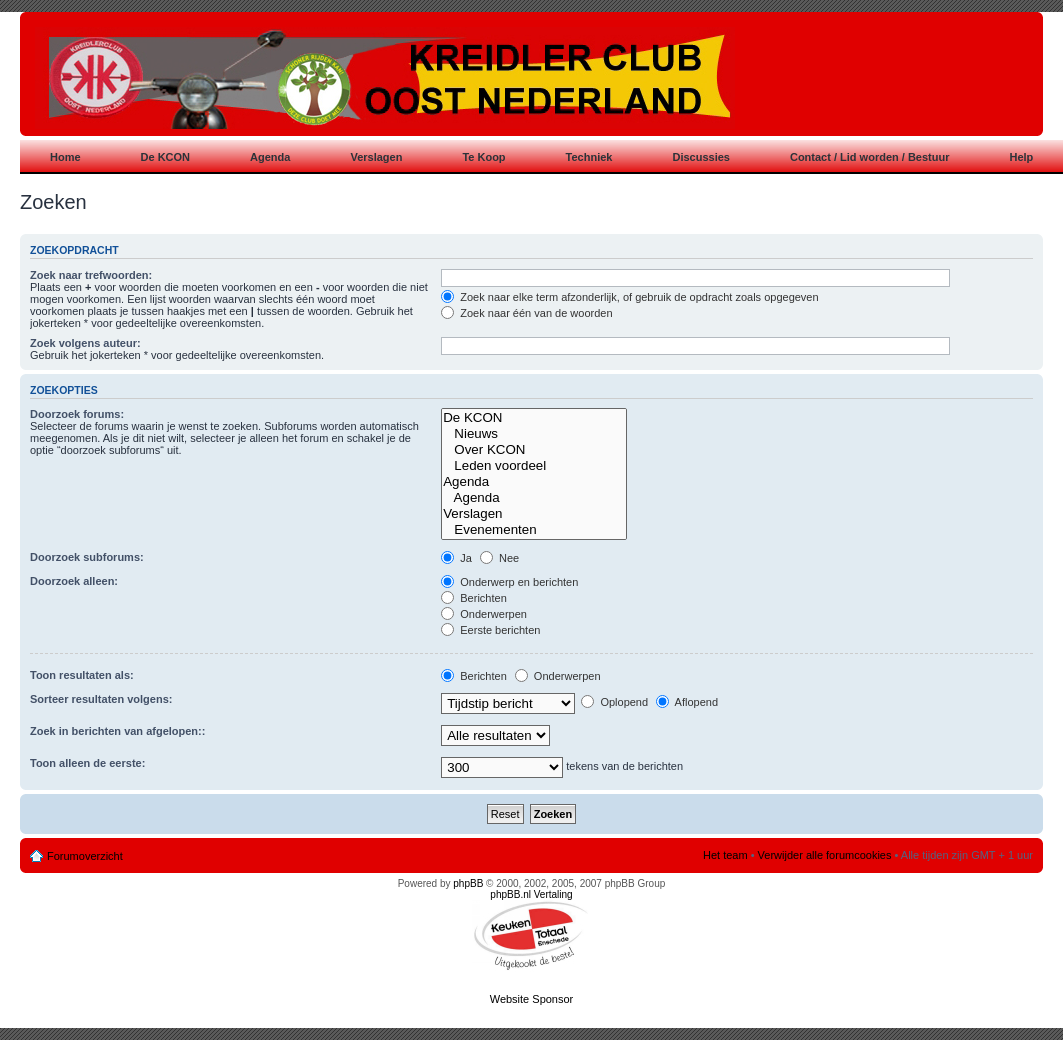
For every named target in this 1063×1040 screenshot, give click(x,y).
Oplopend (614, 702)
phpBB (468, 883)
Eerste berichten (490, 630)
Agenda (534, 482)
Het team (725, 855)
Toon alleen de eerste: (87, 763)
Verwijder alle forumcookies (825, 855)
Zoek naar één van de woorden (526, 313)
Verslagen (534, 514)
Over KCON (534, 450)
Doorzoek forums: (77, 414)
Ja (456, 558)
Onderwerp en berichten (509, 582)
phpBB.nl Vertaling (531, 894)
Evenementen (534, 530)
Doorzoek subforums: (87, 557)
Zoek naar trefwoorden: (91, 275)
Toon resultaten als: (82, 675)
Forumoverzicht (85, 856)
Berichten (474, 598)
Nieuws (534, 434)
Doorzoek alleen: (74, 581)
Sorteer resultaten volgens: (101, 699)
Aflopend (687, 702)
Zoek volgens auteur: (85, 343)
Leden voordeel (534, 466)
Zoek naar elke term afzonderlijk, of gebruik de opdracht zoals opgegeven (629, 297)
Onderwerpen (484, 614)
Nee (499, 558)
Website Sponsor (532, 999)
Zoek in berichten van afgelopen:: (117, 731)
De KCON (534, 418)
